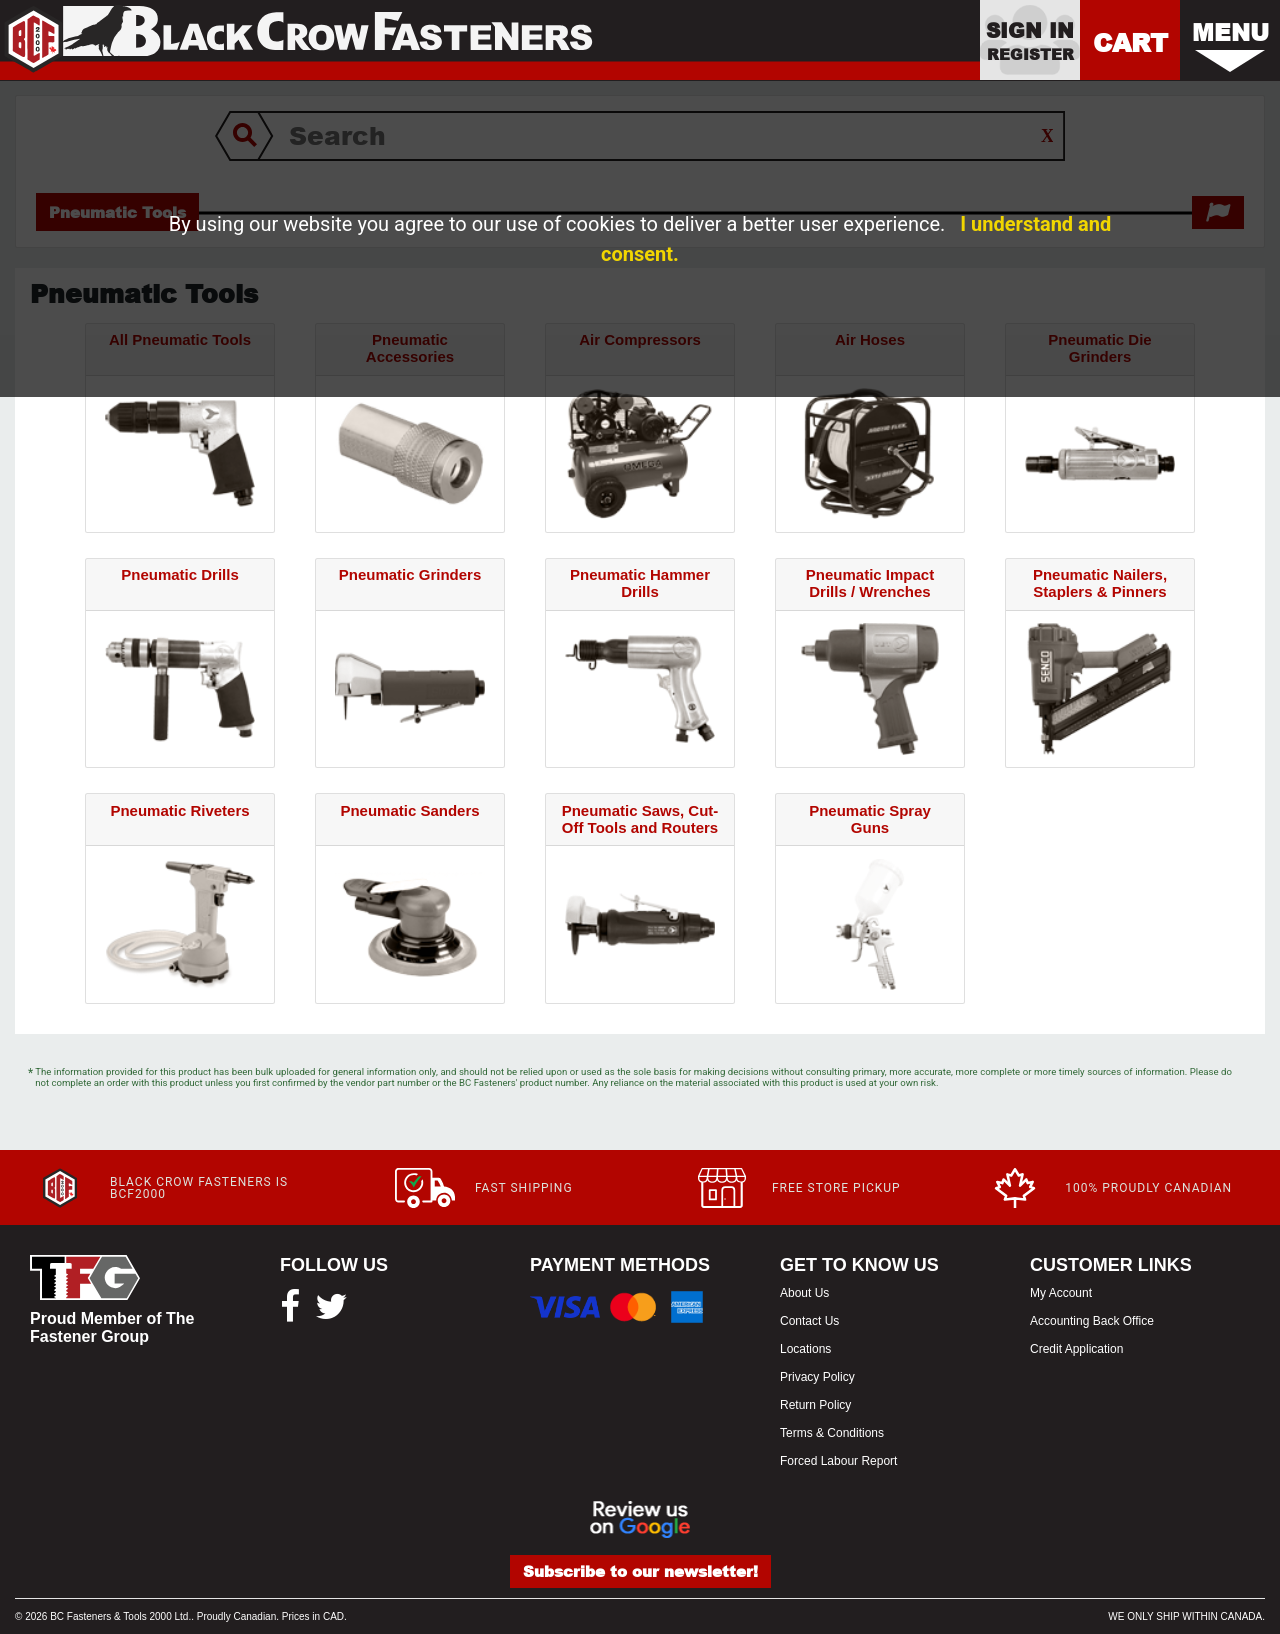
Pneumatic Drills (180, 574)
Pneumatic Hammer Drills (640, 583)
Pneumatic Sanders (409, 810)
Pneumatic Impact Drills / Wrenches (870, 583)
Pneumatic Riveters (179, 810)
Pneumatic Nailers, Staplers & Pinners (1100, 583)
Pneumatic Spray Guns (870, 819)
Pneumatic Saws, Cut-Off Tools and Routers (640, 819)
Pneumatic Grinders (410, 574)
